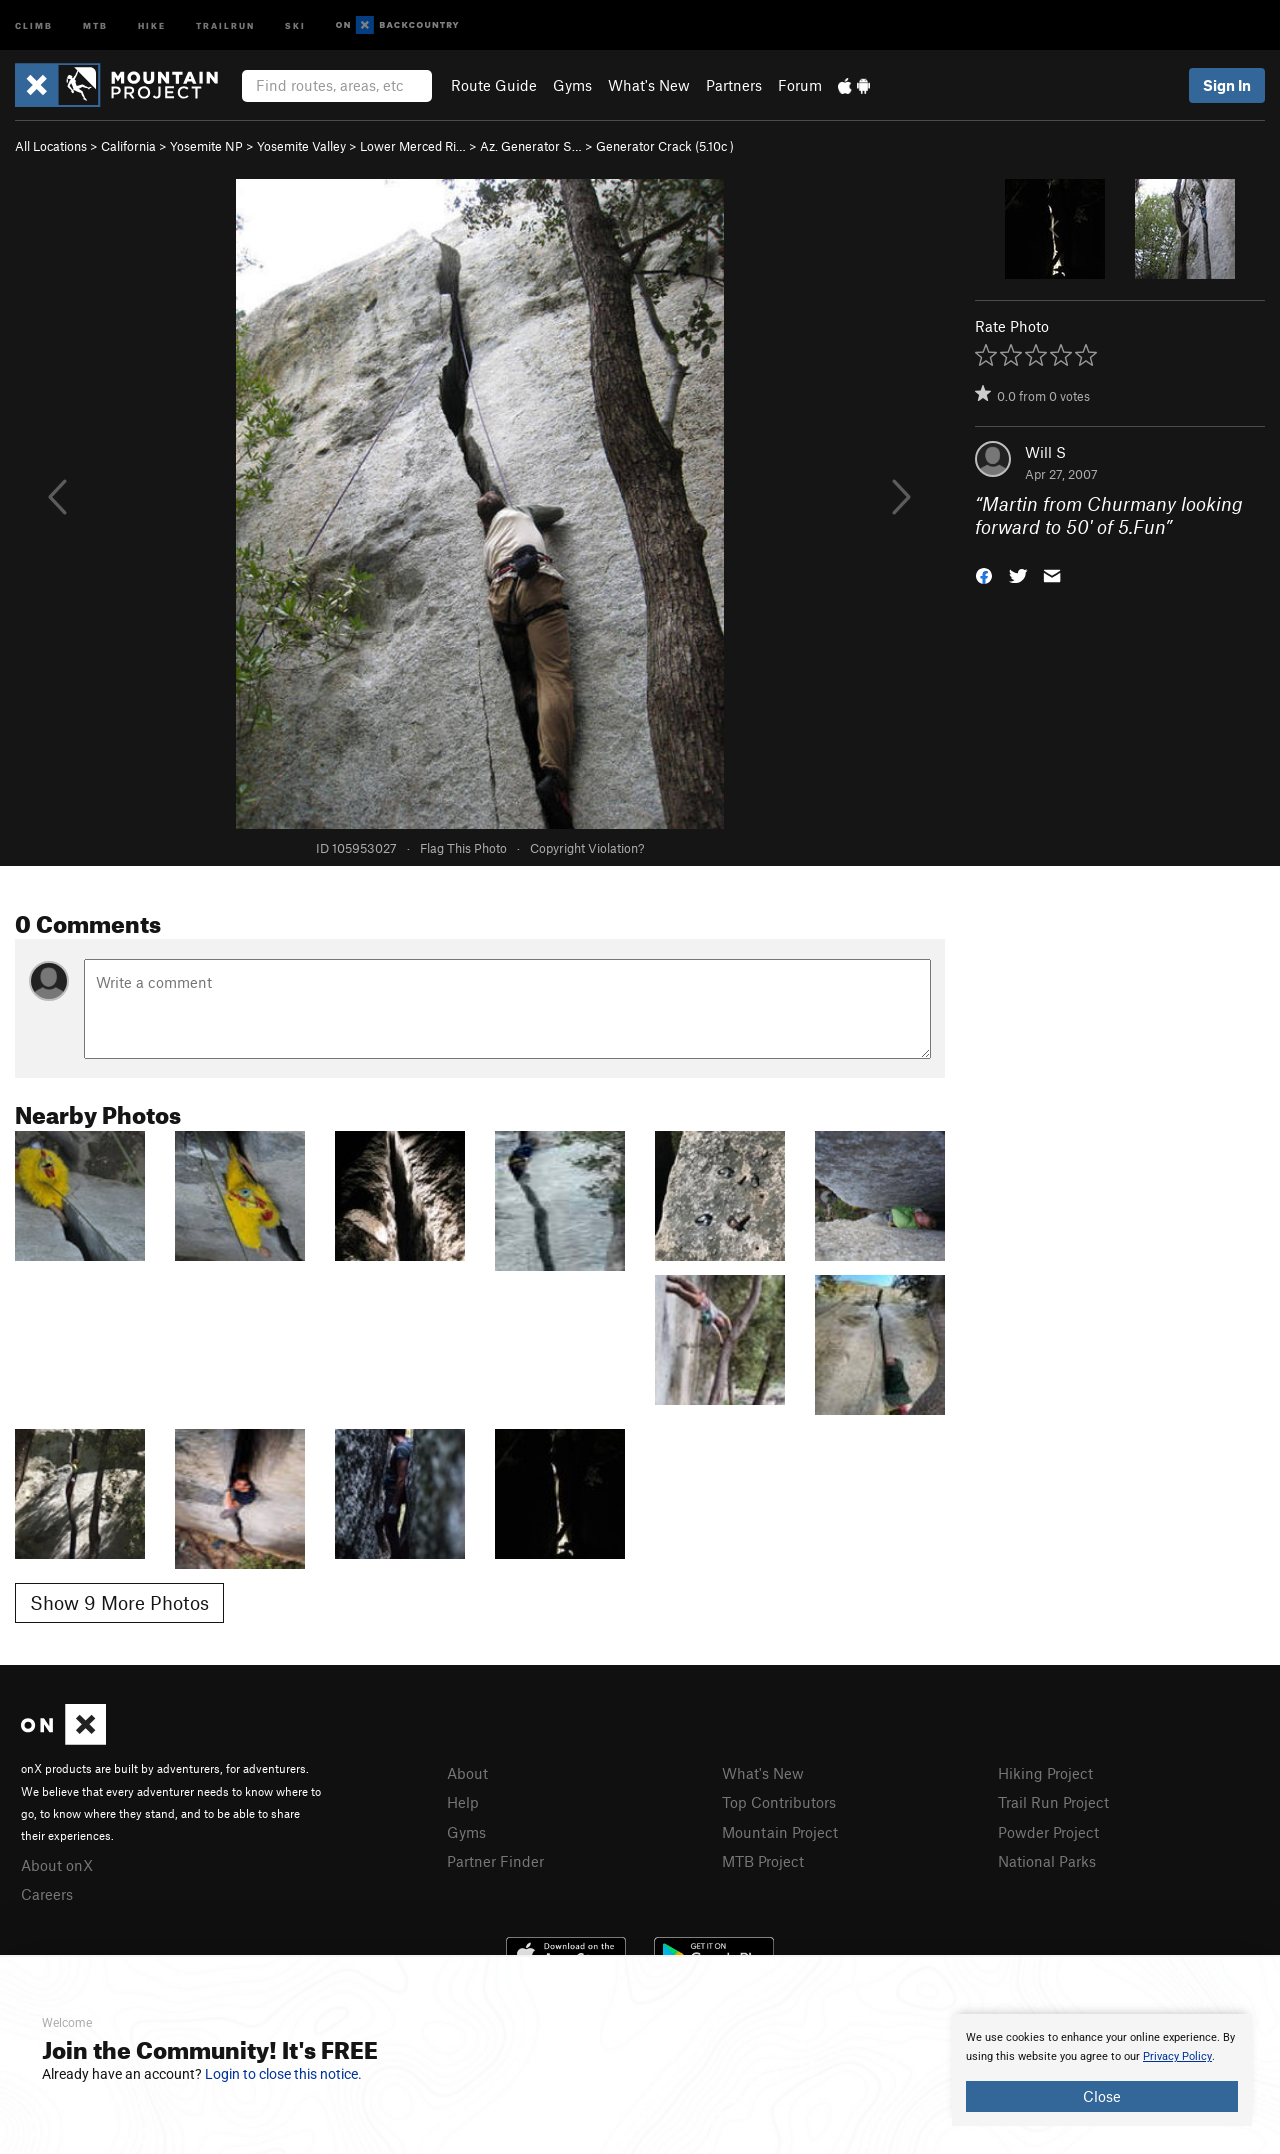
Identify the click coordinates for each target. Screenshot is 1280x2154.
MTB (95, 24)
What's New (649, 85)
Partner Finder (495, 1861)
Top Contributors (779, 1802)
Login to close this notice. (283, 2074)
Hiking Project (1045, 1773)
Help (463, 1802)
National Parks (1047, 1861)
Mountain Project (780, 1832)
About (467, 1773)
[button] (984, 573)
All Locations (51, 146)
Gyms (572, 85)
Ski (295, 24)
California (128, 146)
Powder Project (1048, 1832)
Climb (34, 24)
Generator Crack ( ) (665, 146)
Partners (734, 85)
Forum (800, 85)
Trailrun (225, 24)
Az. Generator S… (531, 146)
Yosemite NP (206, 146)
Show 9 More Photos (119, 1602)
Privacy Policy (1177, 2056)
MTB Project (763, 1861)
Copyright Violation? (587, 848)
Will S (1045, 452)
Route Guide (494, 85)
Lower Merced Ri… (413, 146)
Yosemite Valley (301, 146)
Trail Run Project (1053, 1802)
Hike (152, 24)
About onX (57, 1865)
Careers (47, 1894)
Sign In (1227, 85)
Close (1102, 2096)
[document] (1102, 2070)
